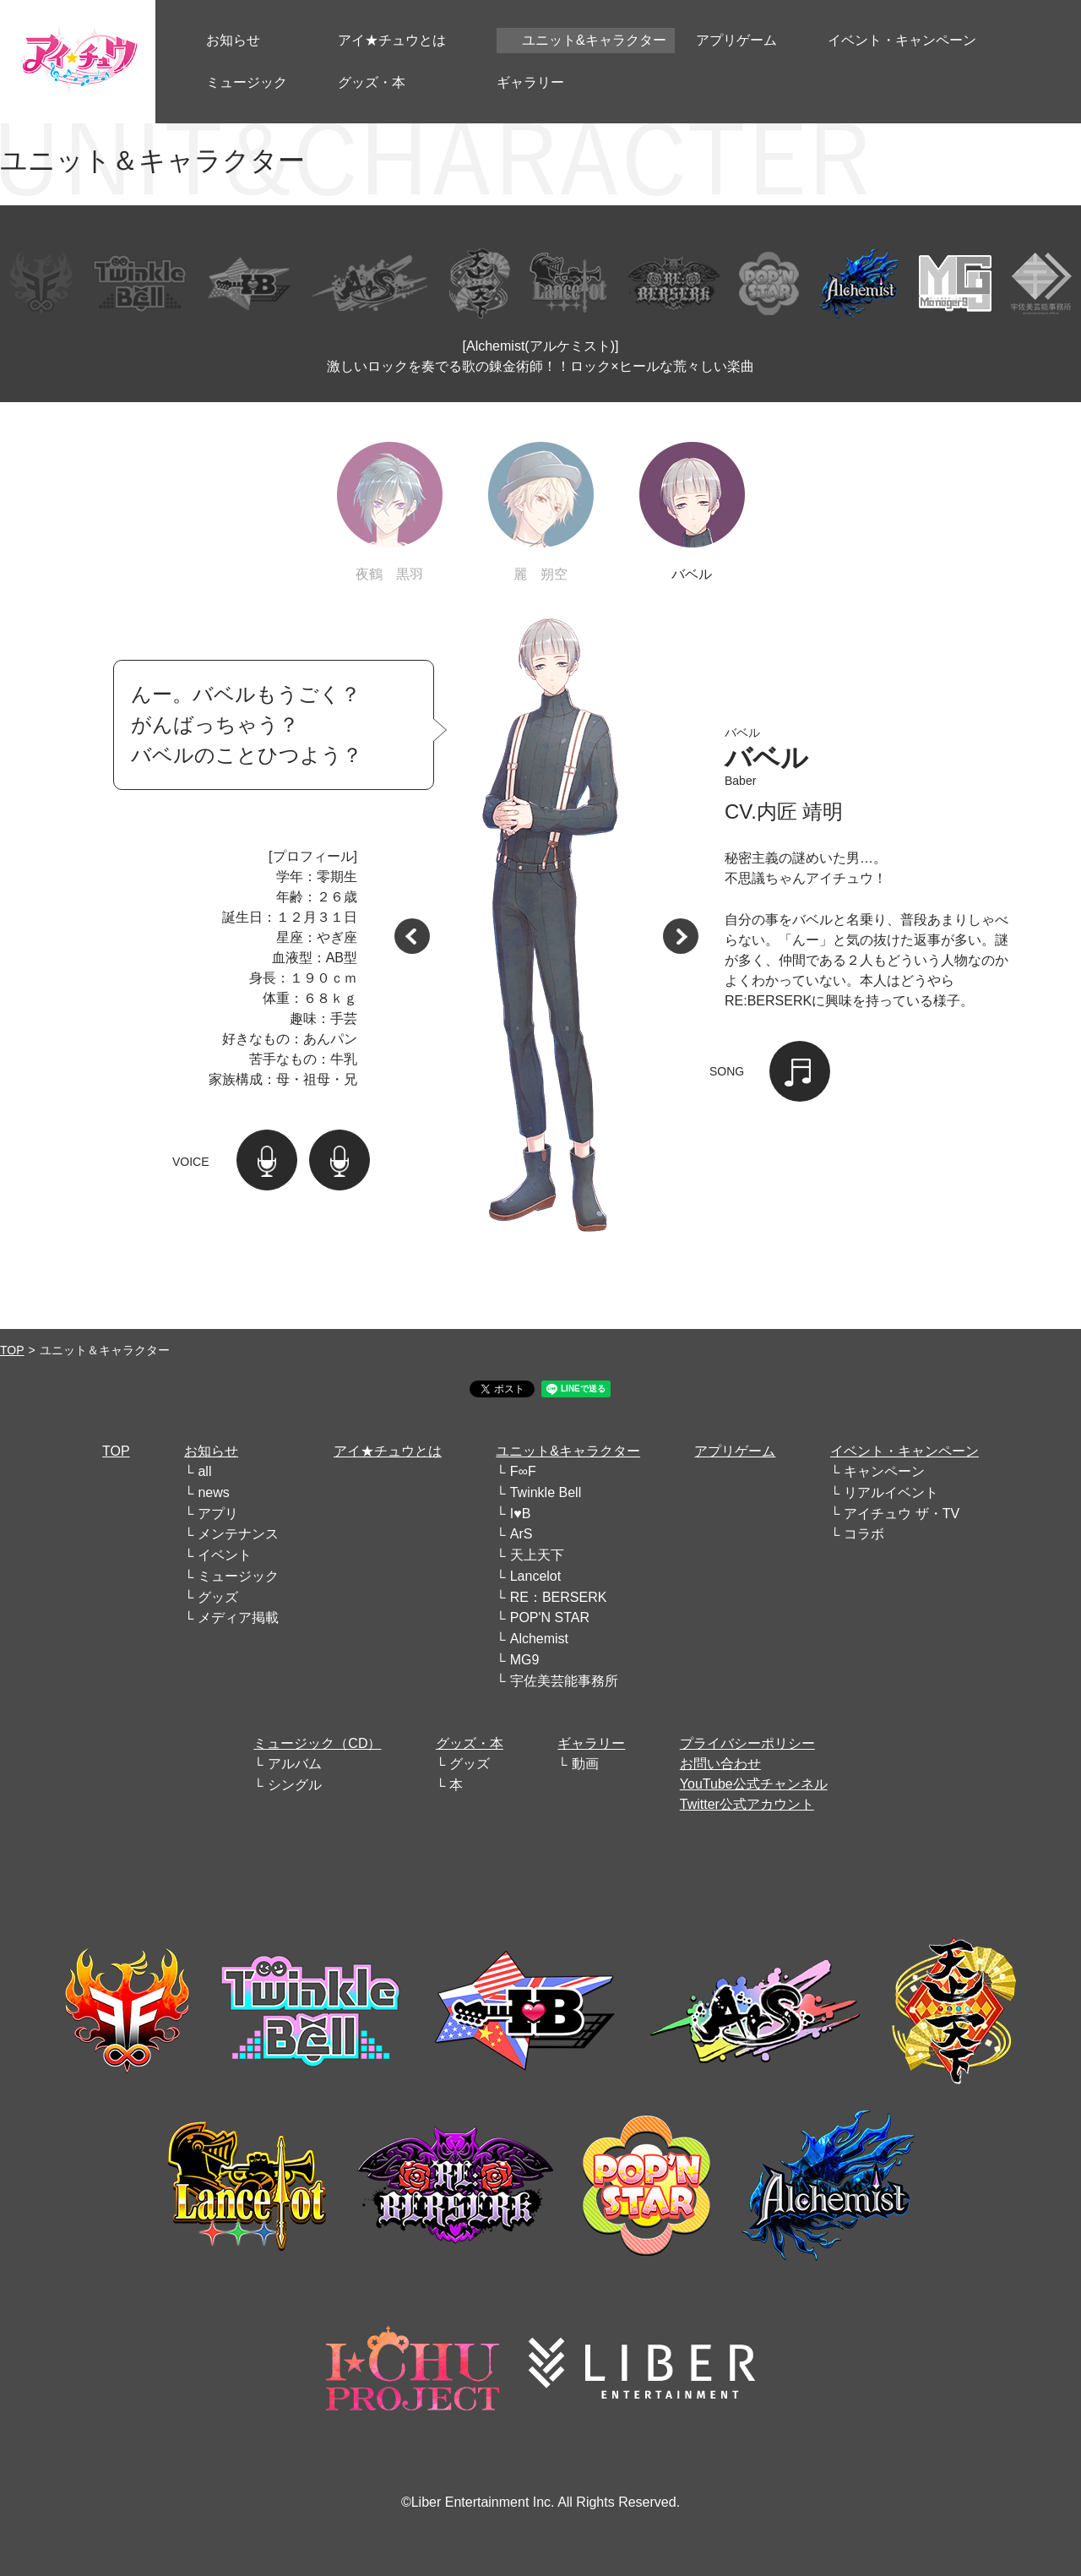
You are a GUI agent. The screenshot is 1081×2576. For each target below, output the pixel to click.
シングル (295, 1785)
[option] (546, 929)
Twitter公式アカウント (747, 1804)
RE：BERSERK (558, 1597)
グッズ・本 (469, 1743)
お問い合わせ (720, 1763)
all (204, 1471)
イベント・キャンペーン (904, 1451)
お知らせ (211, 1451)
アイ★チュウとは (388, 1451)
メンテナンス (238, 1534)
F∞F (523, 1471)
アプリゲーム (734, 1451)
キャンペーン (884, 1471)
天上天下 (537, 1555)
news (213, 1492)
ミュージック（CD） (317, 1743)
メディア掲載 (238, 1617)
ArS (521, 1534)
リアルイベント (891, 1492)
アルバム (295, 1763)
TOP (12, 1350)
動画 (585, 1763)
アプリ (218, 1513)
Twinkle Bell (545, 1492)
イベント (225, 1555)
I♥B (520, 1513)
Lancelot (536, 1576)
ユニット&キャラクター (568, 1451)
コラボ (864, 1534)
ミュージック (238, 1576)
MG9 (525, 1660)
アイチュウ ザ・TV (901, 1513)
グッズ (218, 1597)
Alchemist (539, 1638)
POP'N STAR (549, 1617)
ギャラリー (591, 1743)
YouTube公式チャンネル (754, 1784)
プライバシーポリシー (747, 1743)
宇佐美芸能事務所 (564, 1681)
